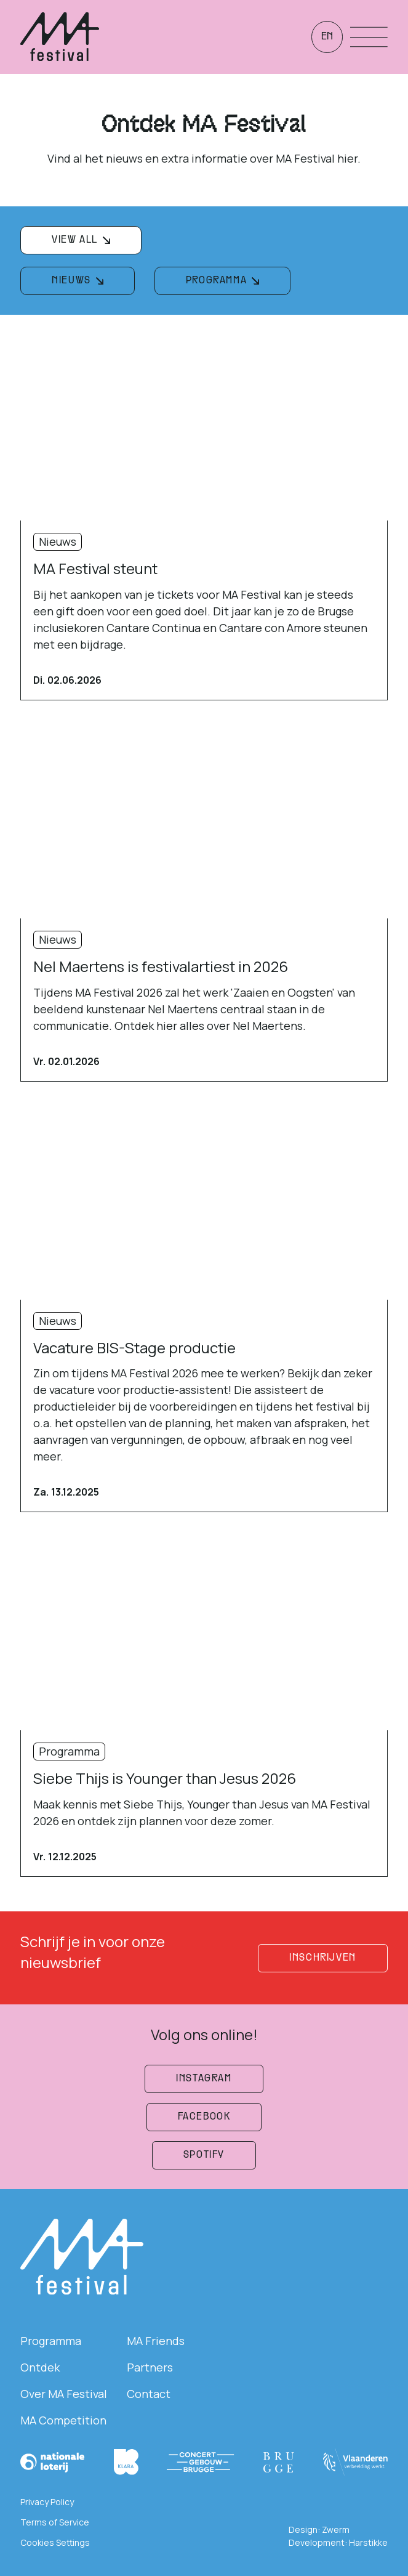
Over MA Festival (63, 2393)
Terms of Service (54, 2522)
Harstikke (368, 2542)
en (327, 37)
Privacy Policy (47, 2502)
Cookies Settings (55, 2542)
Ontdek (40, 2367)
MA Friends (156, 2340)
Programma (50, 2340)
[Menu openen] (369, 36)
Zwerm (336, 2529)
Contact (148, 2393)
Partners (150, 2367)
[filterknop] (81, 240)
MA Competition (63, 2420)
